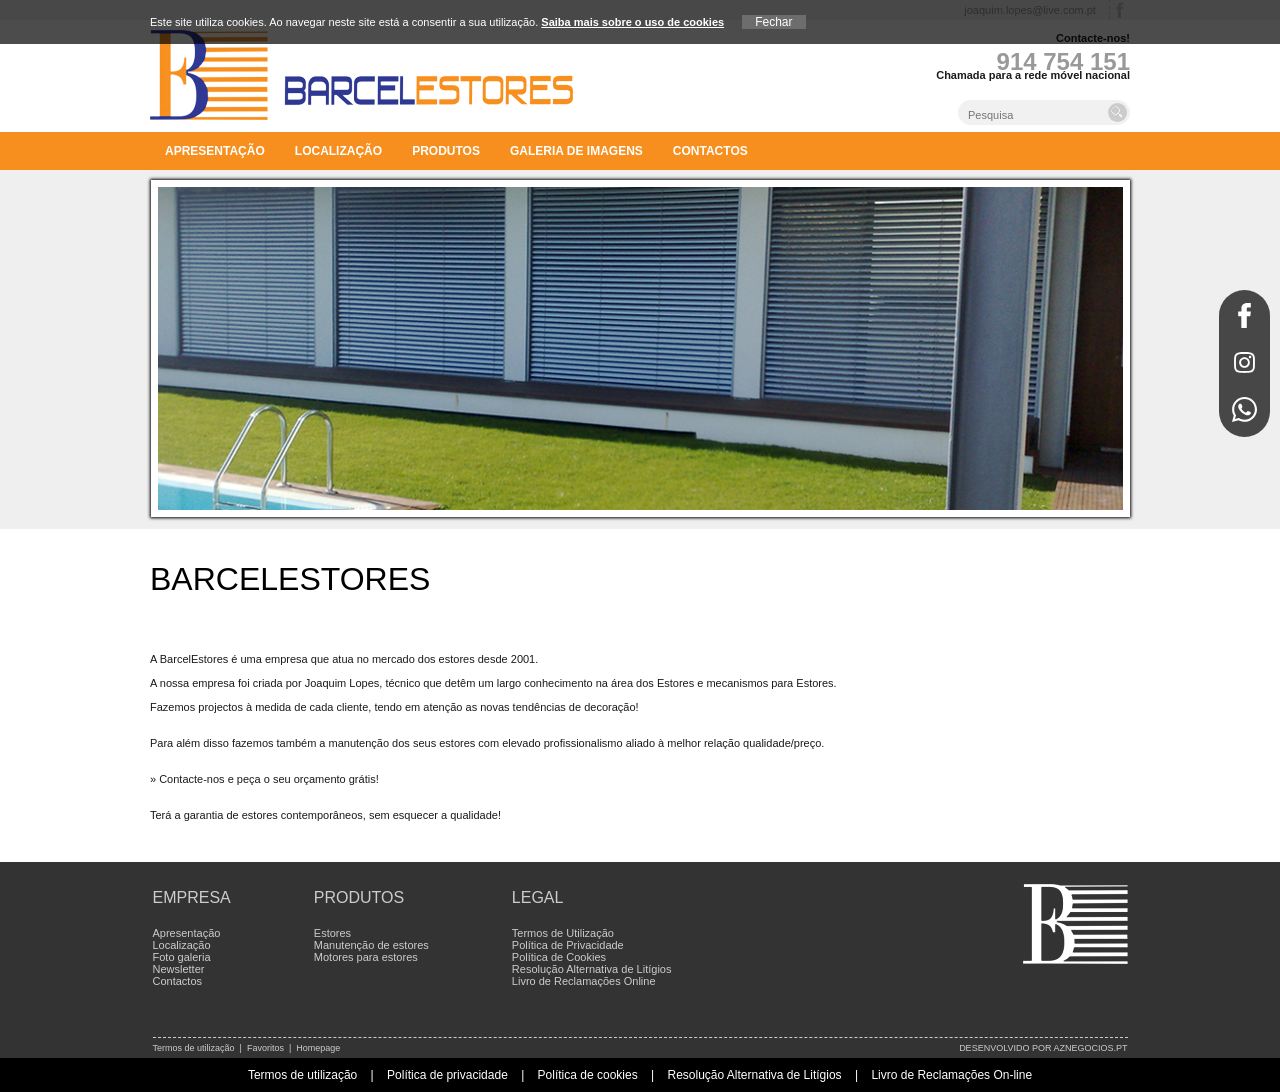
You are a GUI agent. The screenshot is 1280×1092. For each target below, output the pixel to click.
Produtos (446, 151)
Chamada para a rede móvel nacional (1033, 75)
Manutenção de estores (371, 945)
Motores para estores (366, 957)
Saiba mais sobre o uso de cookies (632, 22)
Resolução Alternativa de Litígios (592, 969)
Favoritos (265, 1048)
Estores (332, 933)
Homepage (318, 1048)
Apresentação (215, 151)
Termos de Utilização (563, 933)
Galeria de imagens (576, 151)
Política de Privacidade (568, 945)
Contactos (710, 151)
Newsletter (179, 969)
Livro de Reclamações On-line (951, 1075)
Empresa (192, 897)
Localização (338, 151)
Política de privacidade (447, 1075)
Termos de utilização (194, 1048)
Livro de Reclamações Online (584, 981)
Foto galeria (182, 957)
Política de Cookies (559, 957)
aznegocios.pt (1090, 1048)
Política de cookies (588, 1075)
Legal (538, 897)
